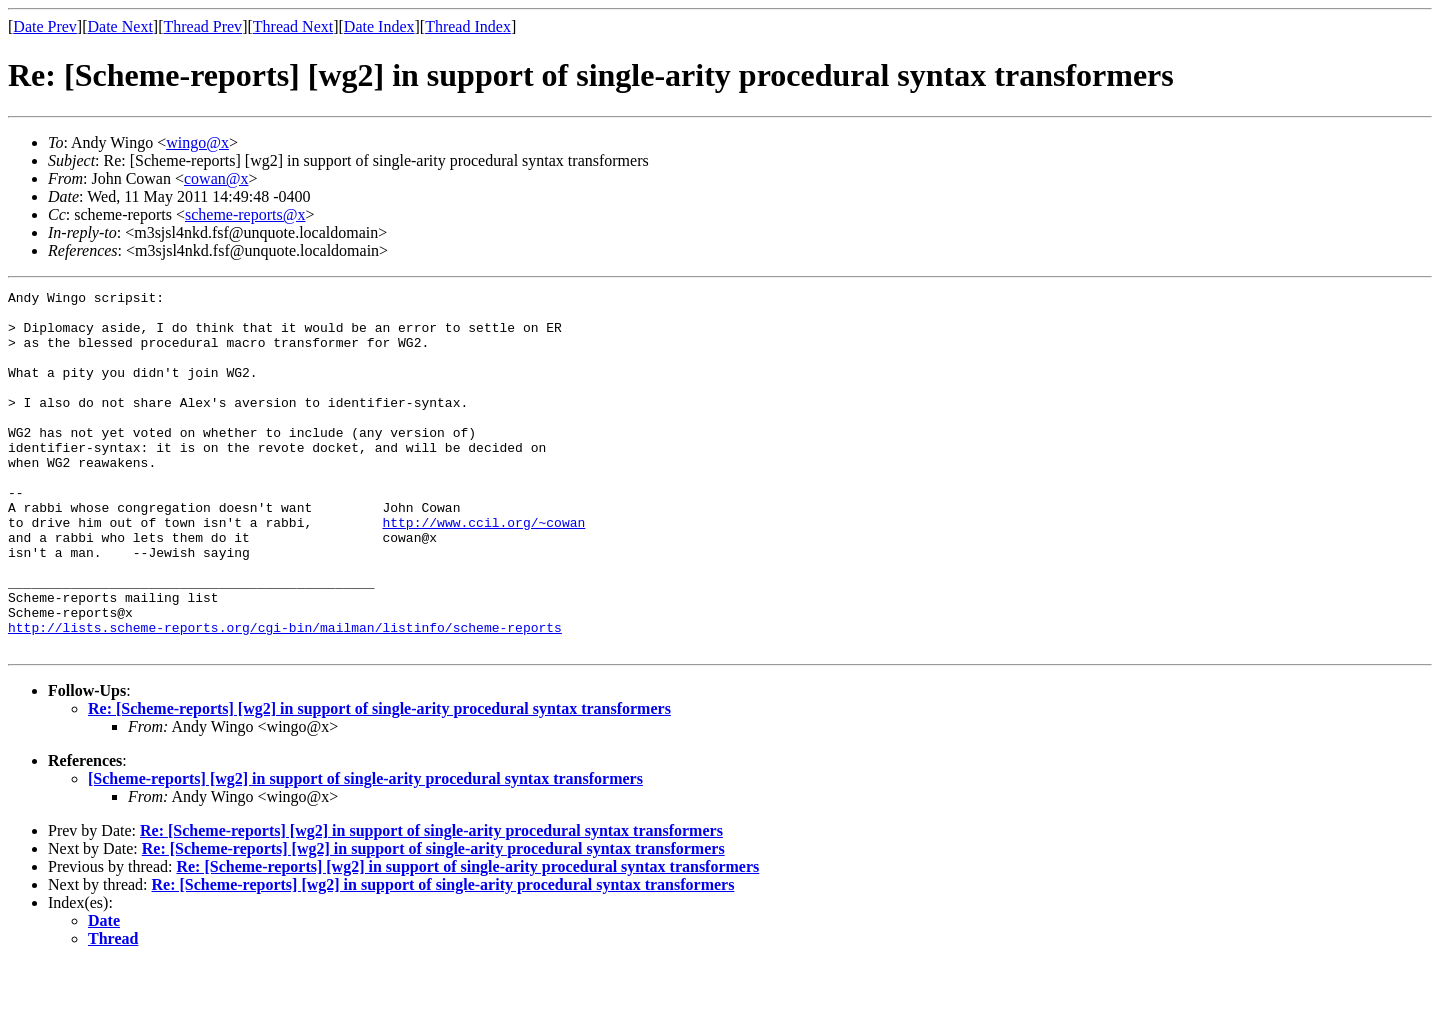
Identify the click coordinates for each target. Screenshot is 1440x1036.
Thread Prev (202, 26)
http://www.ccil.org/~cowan (483, 570)
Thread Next (293, 26)
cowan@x (216, 178)
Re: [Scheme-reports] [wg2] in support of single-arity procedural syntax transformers (379, 780)
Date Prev (45, 26)
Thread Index (468, 26)
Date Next (120, 26)
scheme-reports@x (245, 214)
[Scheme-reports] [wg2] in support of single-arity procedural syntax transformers (365, 850)
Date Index (379, 26)
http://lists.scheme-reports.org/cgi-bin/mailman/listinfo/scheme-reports (285, 696)
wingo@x (197, 142)
